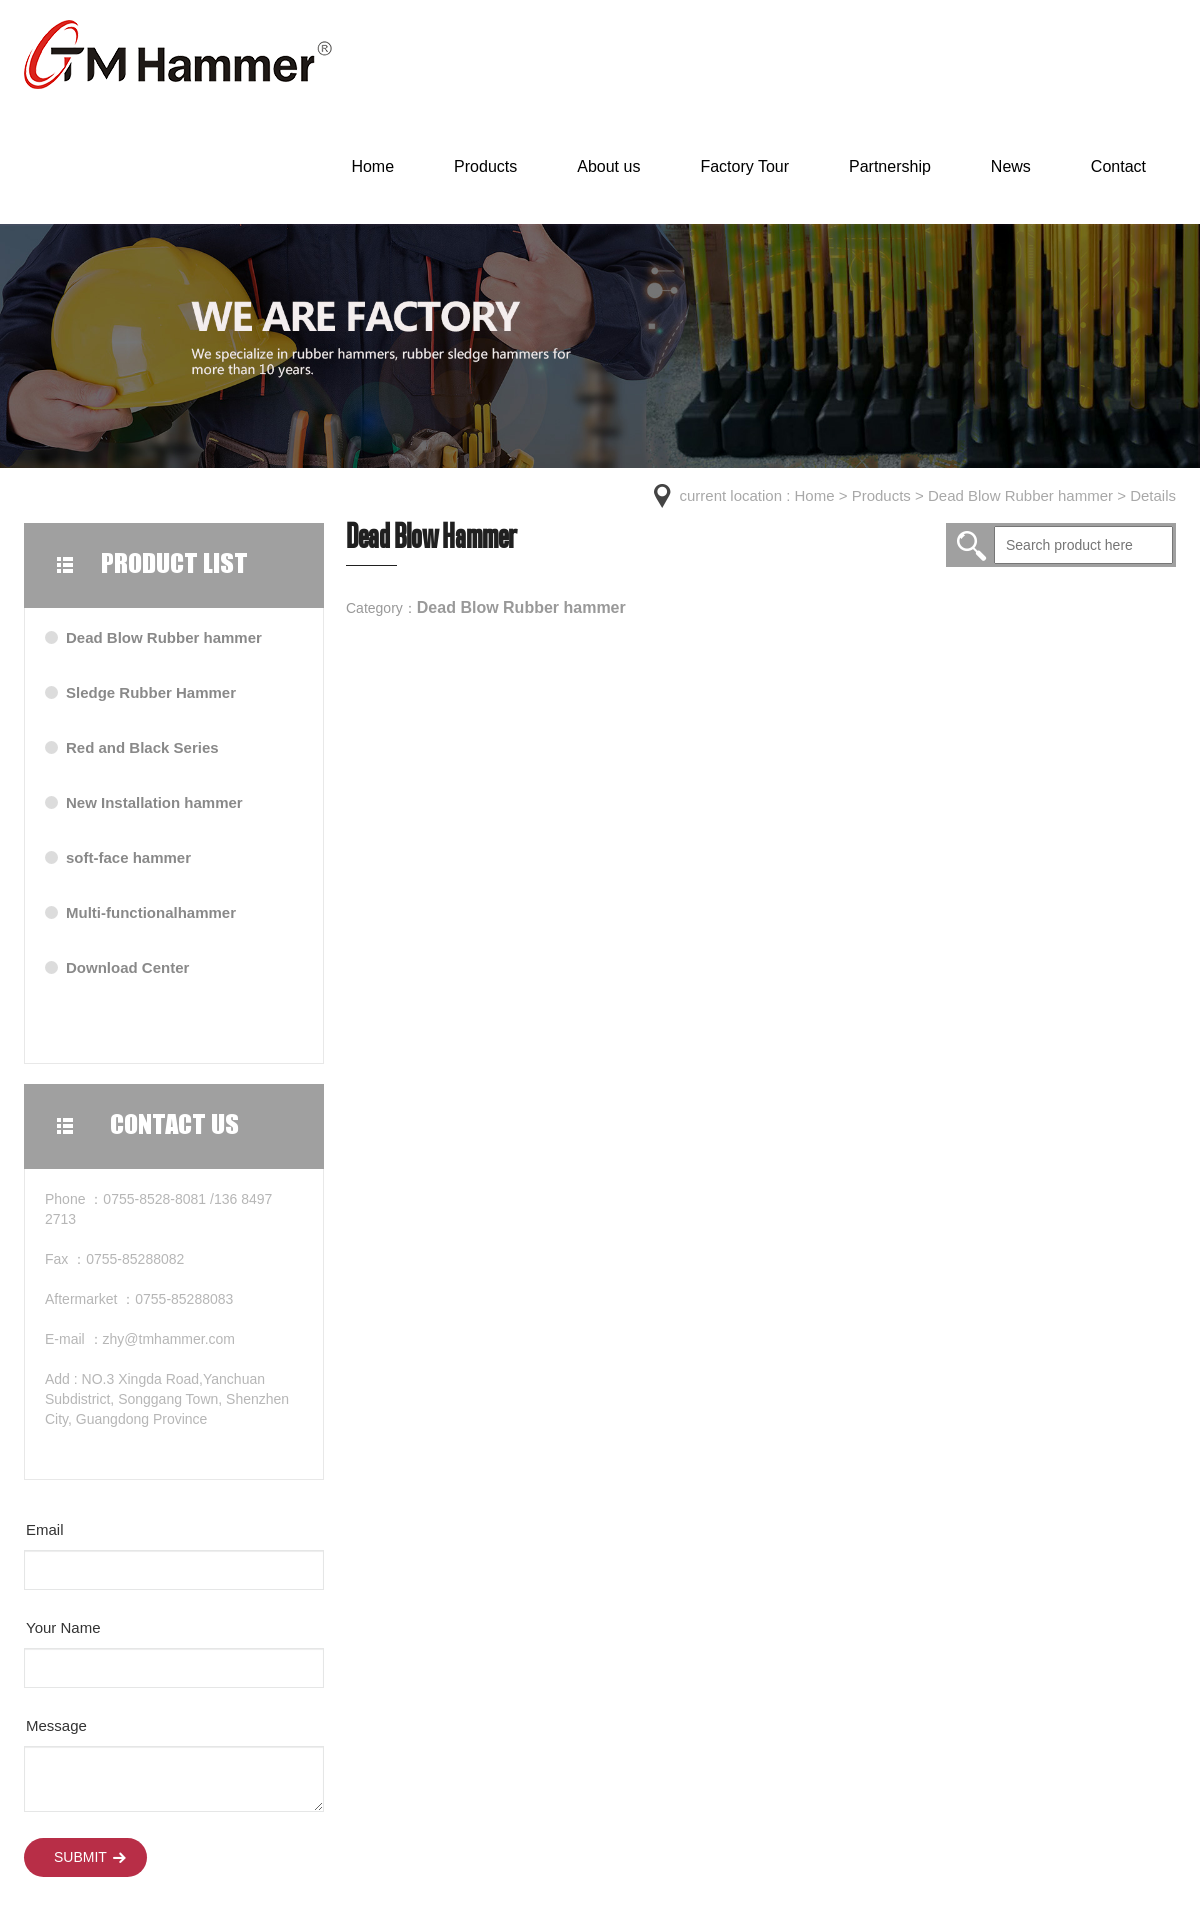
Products (485, 166)
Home (372, 166)
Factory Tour (744, 166)
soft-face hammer (128, 857)
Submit (80, 1857)
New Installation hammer (154, 802)
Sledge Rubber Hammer (151, 692)
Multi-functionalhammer (151, 912)
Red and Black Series (142, 747)
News (1011, 166)
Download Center (127, 967)
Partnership (890, 166)
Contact (1118, 166)
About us (608, 166)
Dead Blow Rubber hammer (1020, 495)
